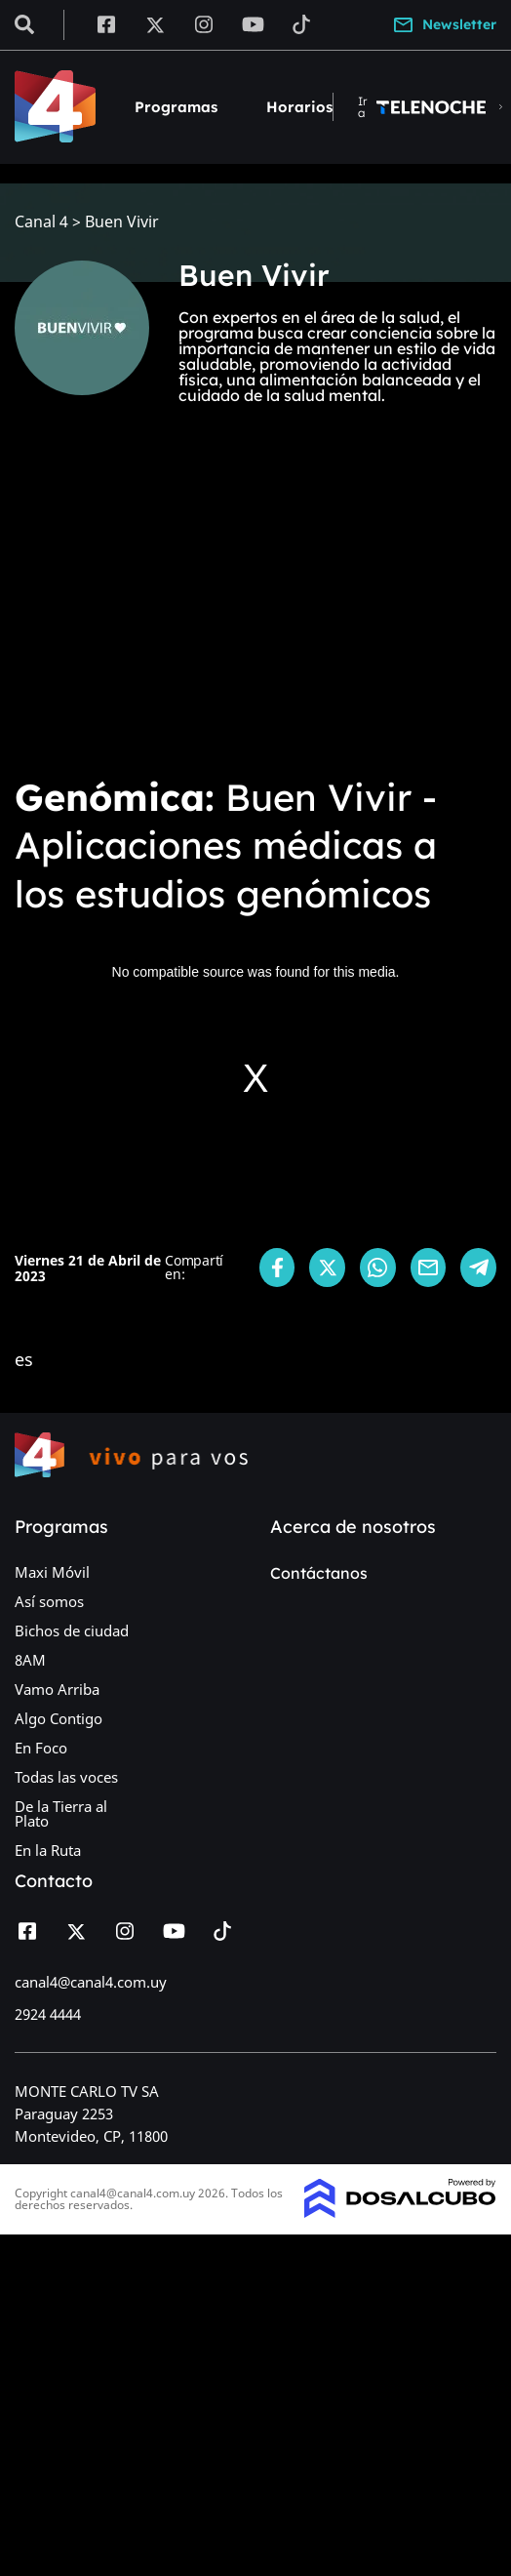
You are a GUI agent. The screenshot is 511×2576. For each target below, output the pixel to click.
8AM (30, 1660)
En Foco (41, 1747)
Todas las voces (66, 1777)
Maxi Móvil (52, 1572)
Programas (176, 107)
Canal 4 (41, 222)
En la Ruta (48, 1850)
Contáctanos (319, 1573)
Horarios (299, 107)
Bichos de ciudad (72, 1630)
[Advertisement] (255, 612)
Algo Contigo (58, 1718)
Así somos (49, 1601)
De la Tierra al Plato (61, 1813)
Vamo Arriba (57, 1689)
